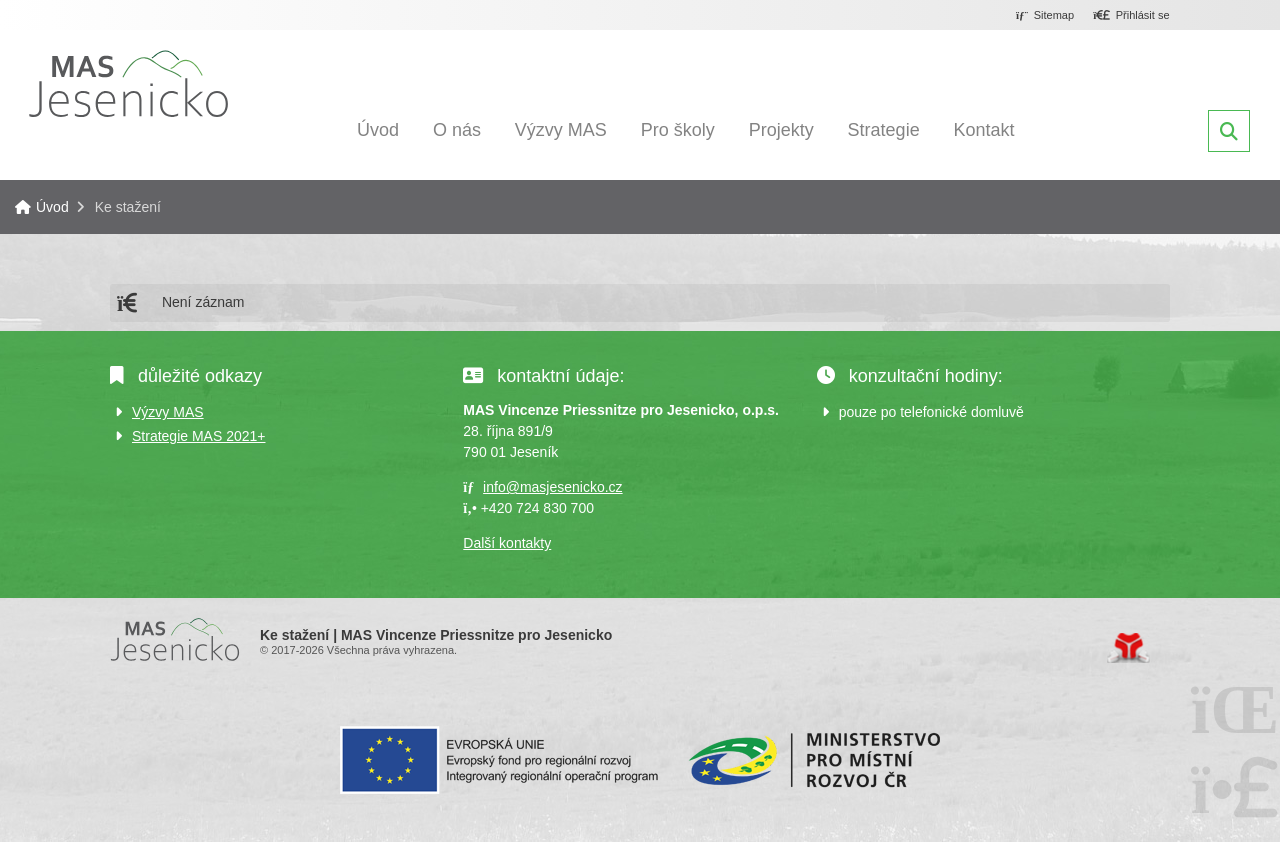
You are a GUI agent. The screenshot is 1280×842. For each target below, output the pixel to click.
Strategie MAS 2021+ (198, 436)
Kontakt (984, 130)
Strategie (884, 130)
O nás (457, 130)
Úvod (128, 83)
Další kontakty (507, 543)
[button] (1131, 16)
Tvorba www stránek (1128, 648)
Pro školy (678, 130)
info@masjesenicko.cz (553, 487)
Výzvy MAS (561, 130)
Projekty (781, 130)
